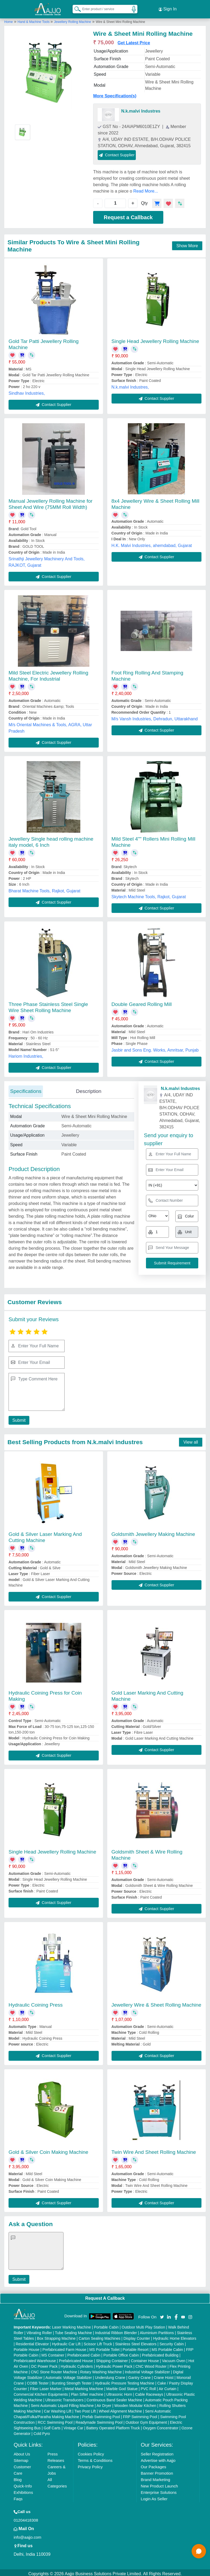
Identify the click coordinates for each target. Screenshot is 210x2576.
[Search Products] (75, 8)
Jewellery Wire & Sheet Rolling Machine (156, 2002)
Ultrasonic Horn (119, 2392)
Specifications (25, 1089)
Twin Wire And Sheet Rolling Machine (154, 2149)
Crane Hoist (163, 2375)
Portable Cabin (106, 2325)
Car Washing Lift (58, 2409)
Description (88, 1089)
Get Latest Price (134, 40)
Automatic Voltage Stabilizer (68, 2375)
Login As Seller (154, 2496)
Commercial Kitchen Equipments (41, 2392)
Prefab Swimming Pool (101, 2414)
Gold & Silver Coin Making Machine (48, 2149)
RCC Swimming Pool (55, 2420)
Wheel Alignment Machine (120, 2409)
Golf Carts (52, 2425)
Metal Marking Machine (84, 2386)
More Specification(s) (114, 93)
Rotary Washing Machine (101, 2369)
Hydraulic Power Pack (114, 2364)
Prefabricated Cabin (83, 2353)
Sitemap (21, 2458)
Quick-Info (23, 2483)
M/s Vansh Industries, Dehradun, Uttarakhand (155, 716)
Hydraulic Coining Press (36, 2002)
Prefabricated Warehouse (35, 2358)
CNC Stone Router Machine (54, 2369)
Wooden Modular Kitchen (135, 2403)
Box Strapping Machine (56, 2336)
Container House (145, 2358)
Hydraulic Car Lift (66, 2341)
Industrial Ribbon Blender (116, 2330)
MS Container (52, 2353)
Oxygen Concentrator (160, 2425)
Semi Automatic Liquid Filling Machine (62, 2403)
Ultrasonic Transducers (64, 2397)
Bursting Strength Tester (72, 2381)
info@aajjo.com (27, 2535)
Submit (18, 1418)
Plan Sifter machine (87, 2392)
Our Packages (153, 2464)
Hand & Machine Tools (34, 19)
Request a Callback (128, 215)
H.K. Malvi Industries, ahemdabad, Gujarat (152, 543)
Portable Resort (135, 2347)
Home (8, 19)
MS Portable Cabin (167, 2347)
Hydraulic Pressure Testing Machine (124, 2381)
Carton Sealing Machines (99, 2336)
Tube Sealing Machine (73, 2330)
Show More (187, 243)
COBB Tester (38, 2381)
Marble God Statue (122, 2386)
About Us (22, 2451)
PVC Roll (148, 2386)
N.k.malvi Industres (140, 108)
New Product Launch (159, 2483)
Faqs (18, 2496)
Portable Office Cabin (121, 2353)
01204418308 (26, 2517)
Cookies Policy (91, 2451)
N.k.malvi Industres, (130, 384)
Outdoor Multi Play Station (143, 2325)
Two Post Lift (85, 2409)
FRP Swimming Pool (140, 2414)
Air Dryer (104, 2403)
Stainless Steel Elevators (135, 2341)
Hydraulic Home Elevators (174, 2336)
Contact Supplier (116, 152)
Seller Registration (157, 2451)
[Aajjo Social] (162, 2314)
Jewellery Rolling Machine (72, 19)
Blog (18, 2477)
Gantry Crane (139, 2375)
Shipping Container (112, 2358)
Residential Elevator (32, 2341)
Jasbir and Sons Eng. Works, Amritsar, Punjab (155, 1047)
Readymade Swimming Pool (99, 2420)
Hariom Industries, (26, 1054)
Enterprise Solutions (159, 2490)
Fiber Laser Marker (45, 2386)
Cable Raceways (149, 2392)
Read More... (145, 188)
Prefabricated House (76, 2358)
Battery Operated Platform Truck (113, 2425)
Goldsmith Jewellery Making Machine (153, 1532)
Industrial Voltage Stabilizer (147, 2369)
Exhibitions (23, 2490)
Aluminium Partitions (157, 2330)
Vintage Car (73, 2425)
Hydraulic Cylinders (77, 2364)
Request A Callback (105, 2296)
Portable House (26, 2347)
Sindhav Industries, (27, 391)
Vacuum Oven (173, 2358)
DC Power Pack (44, 2364)
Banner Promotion (157, 2471)
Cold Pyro (42, 2431)
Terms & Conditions (95, 2458)
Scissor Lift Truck (98, 2341)
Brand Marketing (155, 2477)
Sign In (168, 8)
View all (190, 1439)
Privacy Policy (90, 2464)
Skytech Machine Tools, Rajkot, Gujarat (149, 894)
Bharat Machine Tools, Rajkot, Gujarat (44, 888)
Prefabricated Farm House (64, 2347)
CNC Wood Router (151, 2364)
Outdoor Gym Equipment (146, 2420)
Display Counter (137, 2336)
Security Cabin (172, 2341)
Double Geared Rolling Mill (142, 1002)
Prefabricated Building (160, 2353)
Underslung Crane (110, 2375)
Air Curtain (167, 2386)
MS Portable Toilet (104, 2347)
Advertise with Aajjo (158, 2458)
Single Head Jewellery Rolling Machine (155, 339)
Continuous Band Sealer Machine (114, 2397)
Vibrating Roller (39, 2330)
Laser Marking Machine (71, 2325)
